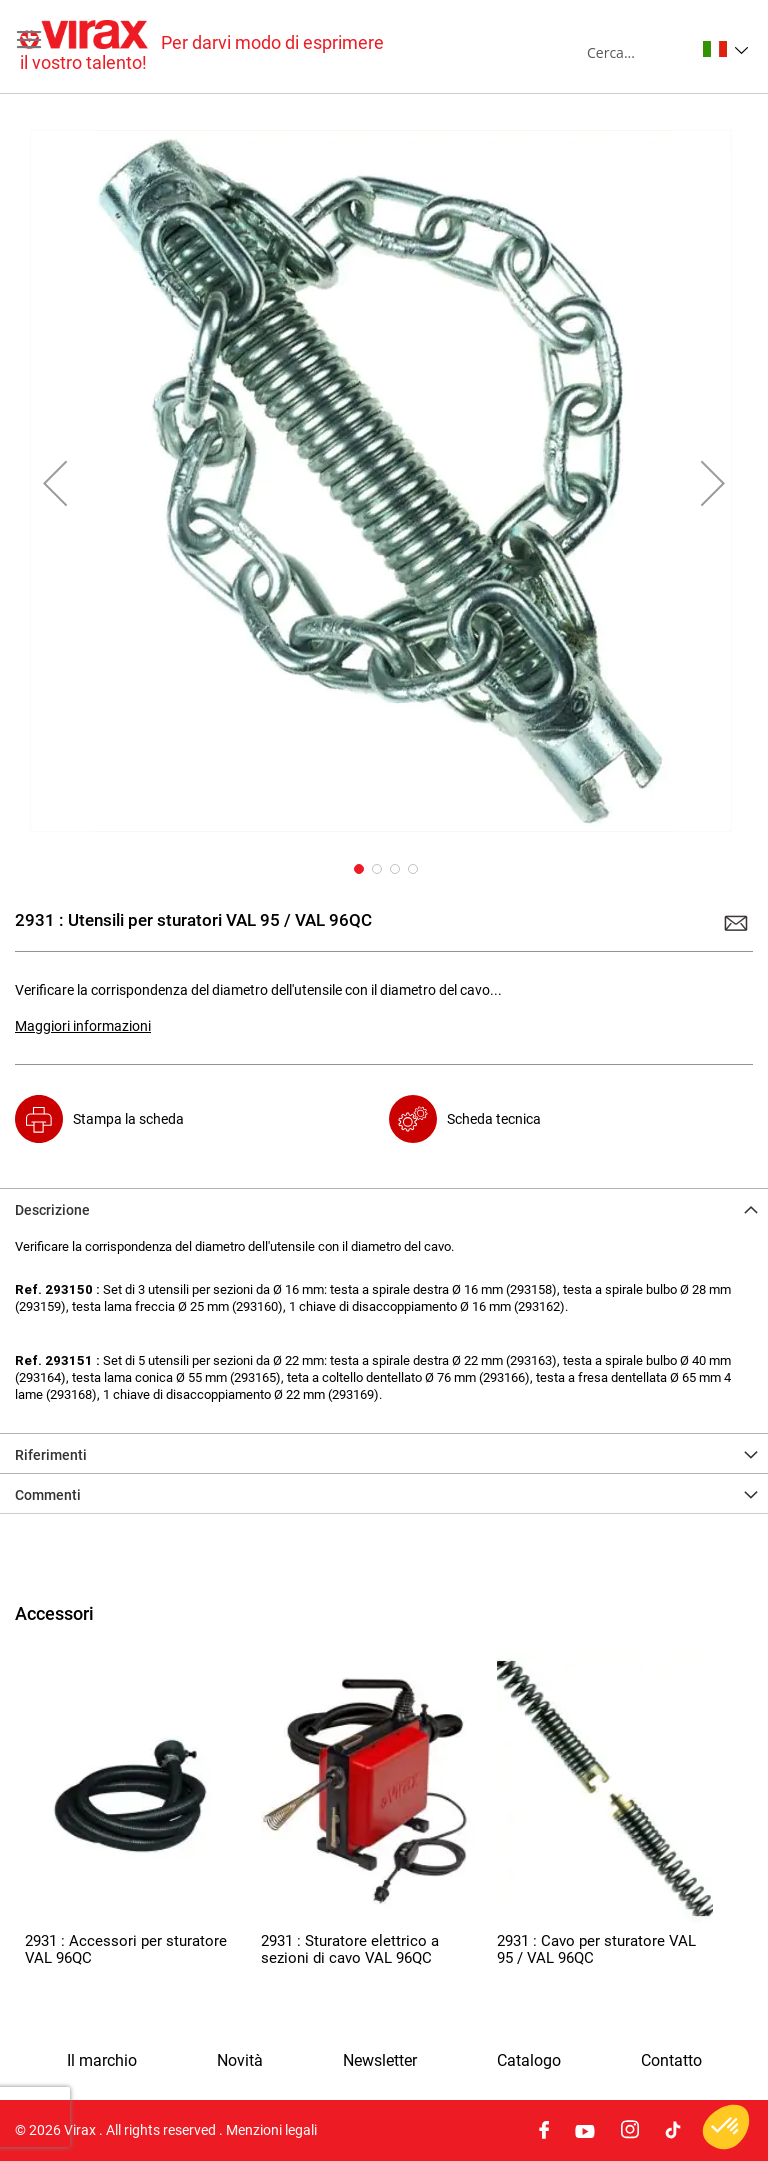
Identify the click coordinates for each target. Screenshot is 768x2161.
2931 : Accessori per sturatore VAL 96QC (126, 1949)
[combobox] (640, 52)
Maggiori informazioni (83, 1026)
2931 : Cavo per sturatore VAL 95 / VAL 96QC (596, 1949)
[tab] (384, 1208)
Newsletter (380, 2061)
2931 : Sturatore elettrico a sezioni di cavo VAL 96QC (350, 1949)
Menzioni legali (271, 2130)
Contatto (671, 2061)
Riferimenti (51, 1455)
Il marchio (102, 2061)
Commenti (48, 1495)
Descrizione (52, 1210)
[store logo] (202, 46)
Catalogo (529, 2061)
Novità (240, 2061)
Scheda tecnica (494, 1119)
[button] (725, 49)
